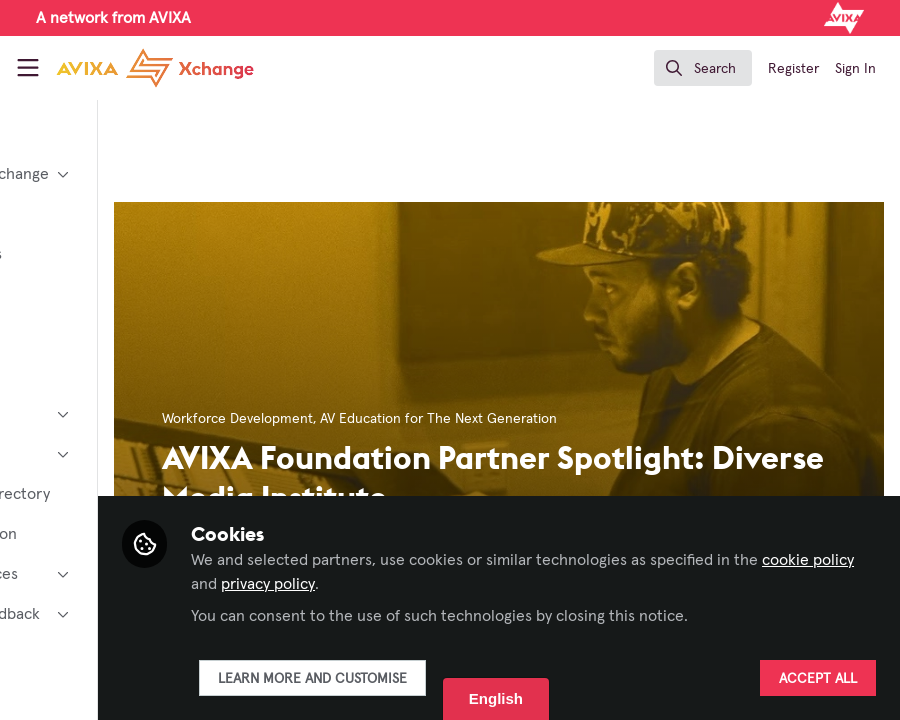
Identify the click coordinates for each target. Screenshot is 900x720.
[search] (703, 68)
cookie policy (439, 584)
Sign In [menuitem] (855, 69)
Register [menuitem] (793, 69)
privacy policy (566, 584)
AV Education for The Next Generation (596, 419)
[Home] (155, 68)
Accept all (818, 679)
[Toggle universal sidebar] (28, 68)
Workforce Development (395, 419)
